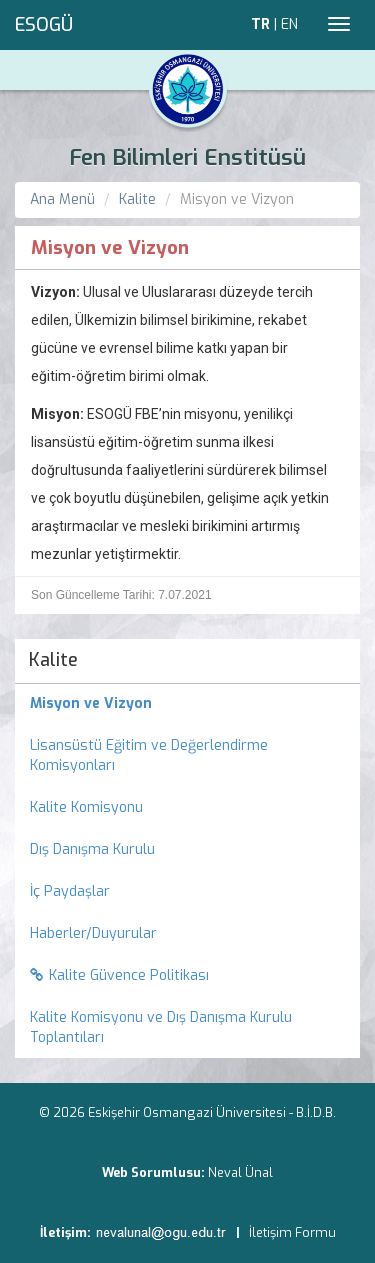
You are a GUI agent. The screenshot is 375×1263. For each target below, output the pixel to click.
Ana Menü (62, 199)
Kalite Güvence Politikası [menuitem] (119, 975)
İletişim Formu (292, 1232)
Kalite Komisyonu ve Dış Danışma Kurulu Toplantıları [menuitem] (161, 1027)
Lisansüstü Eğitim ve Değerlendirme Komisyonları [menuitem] (149, 755)
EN (289, 24)
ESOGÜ (44, 25)
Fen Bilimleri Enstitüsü (187, 157)
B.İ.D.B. (316, 1112)
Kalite (137, 199)
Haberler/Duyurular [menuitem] (93, 933)
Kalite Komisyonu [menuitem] (86, 807)
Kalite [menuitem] (53, 660)
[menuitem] (187, 704)
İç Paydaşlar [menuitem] (70, 891)
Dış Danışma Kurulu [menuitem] (92, 849)
